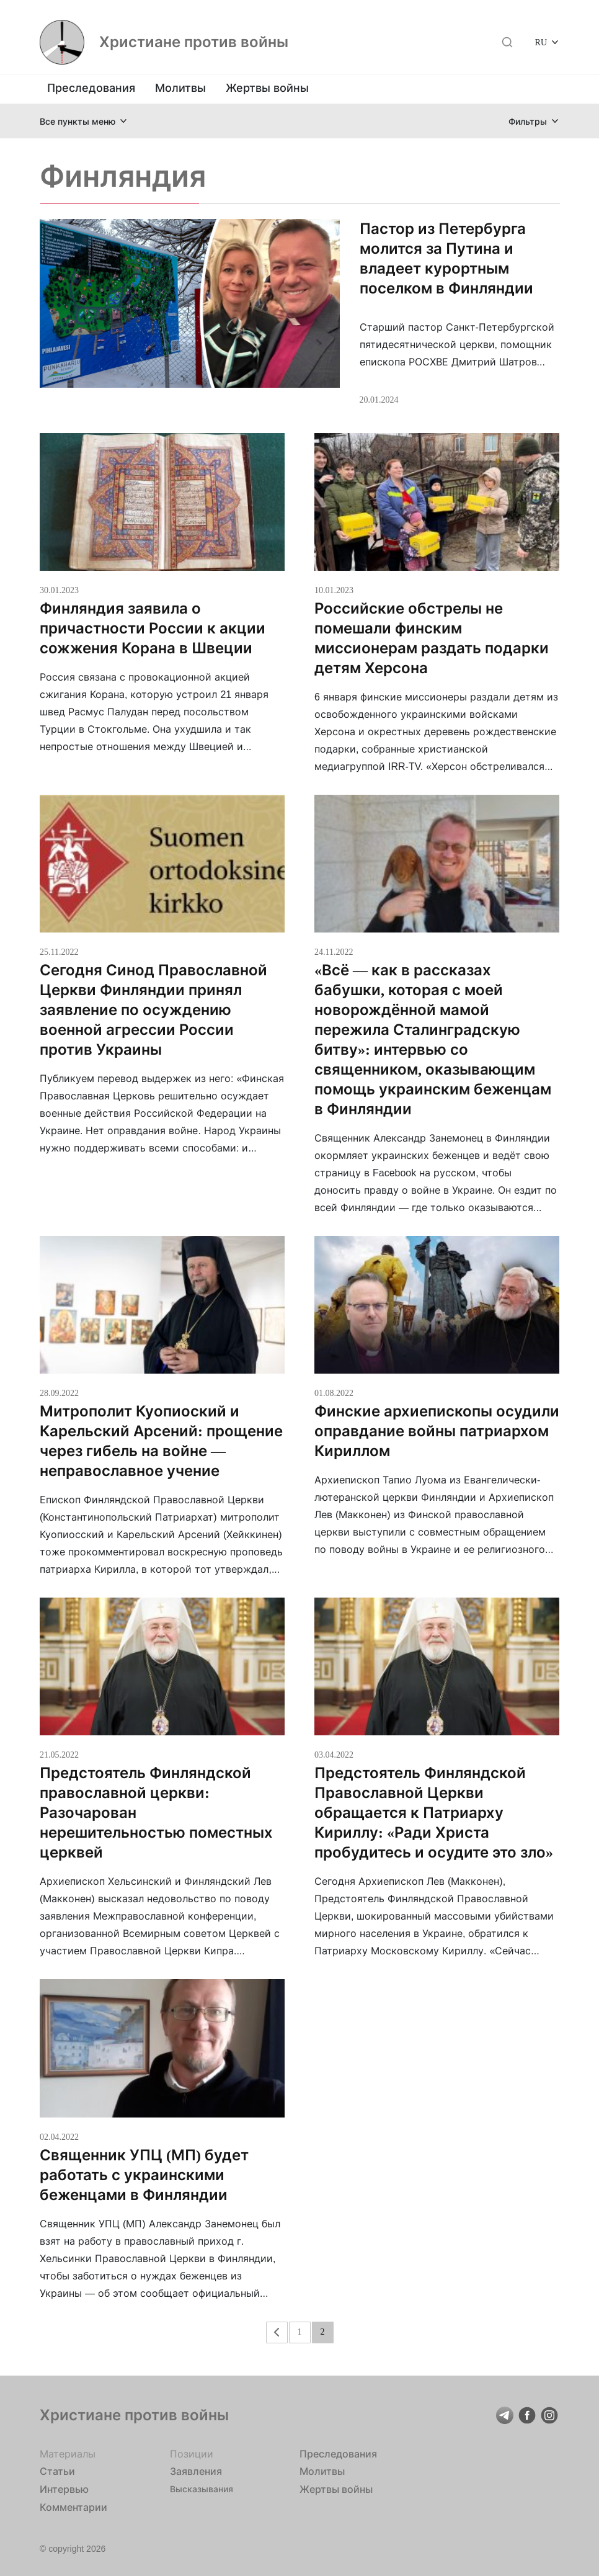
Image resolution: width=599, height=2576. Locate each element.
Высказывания (201, 2489)
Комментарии (73, 2507)
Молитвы (180, 87)
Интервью (64, 2489)
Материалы (67, 2454)
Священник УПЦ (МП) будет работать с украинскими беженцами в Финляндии (144, 2175)
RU (541, 42)
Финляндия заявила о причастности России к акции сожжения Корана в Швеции (152, 628)
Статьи (57, 2471)
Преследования (91, 87)
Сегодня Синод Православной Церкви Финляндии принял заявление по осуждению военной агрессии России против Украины (153, 1009)
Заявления (196, 2471)
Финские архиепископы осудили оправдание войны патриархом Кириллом (436, 1431)
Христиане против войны (193, 42)
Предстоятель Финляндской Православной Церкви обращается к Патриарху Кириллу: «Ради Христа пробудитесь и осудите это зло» (433, 1812)
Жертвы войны (267, 87)
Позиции (191, 2454)
